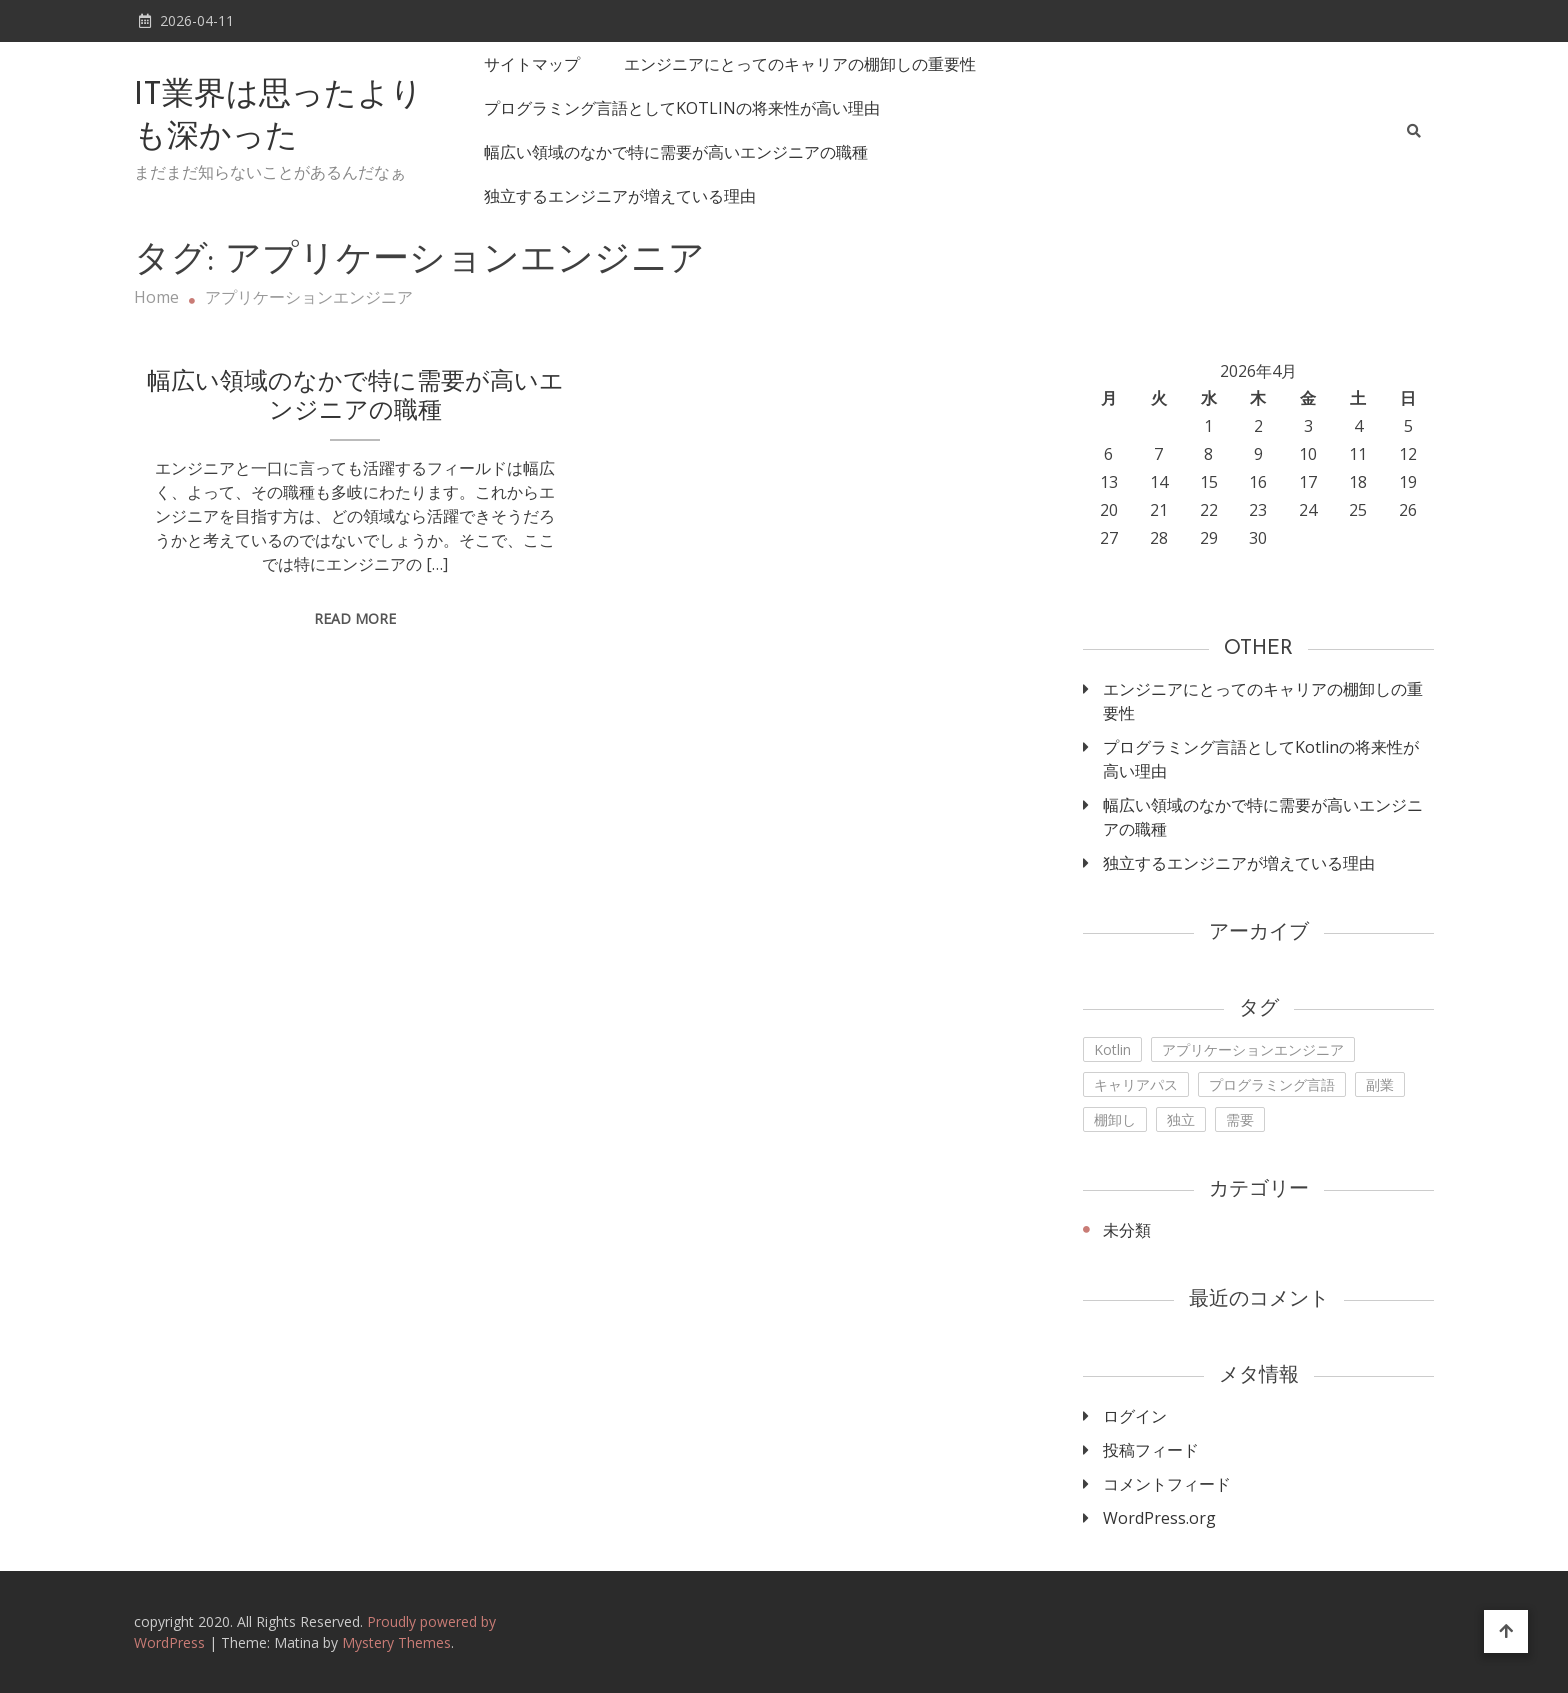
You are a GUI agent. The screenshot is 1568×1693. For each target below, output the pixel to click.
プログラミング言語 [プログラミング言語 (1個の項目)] (1272, 1084)
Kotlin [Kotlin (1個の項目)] (1112, 1049)
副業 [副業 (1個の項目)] (1380, 1084)
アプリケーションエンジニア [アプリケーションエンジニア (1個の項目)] (1253, 1049)
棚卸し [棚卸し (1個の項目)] (1115, 1119)
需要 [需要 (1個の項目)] (1240, 1119)
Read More (355, 618)
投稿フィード (1151, 1450)
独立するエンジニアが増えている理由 (620, 196)
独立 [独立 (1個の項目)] (1181, 1119)
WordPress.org (1159, 1518)
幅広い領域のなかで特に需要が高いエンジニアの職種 (676, 152)
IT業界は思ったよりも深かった (278, 117)
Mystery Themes (396, 1642)
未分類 (1127, 1230)
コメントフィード (1167, 1484)
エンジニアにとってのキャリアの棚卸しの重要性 (800, 64)
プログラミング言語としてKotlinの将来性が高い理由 (682, 108)
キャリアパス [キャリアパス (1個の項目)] (1136, 1084)
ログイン (1135, 1416)
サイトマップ (532, 64)
